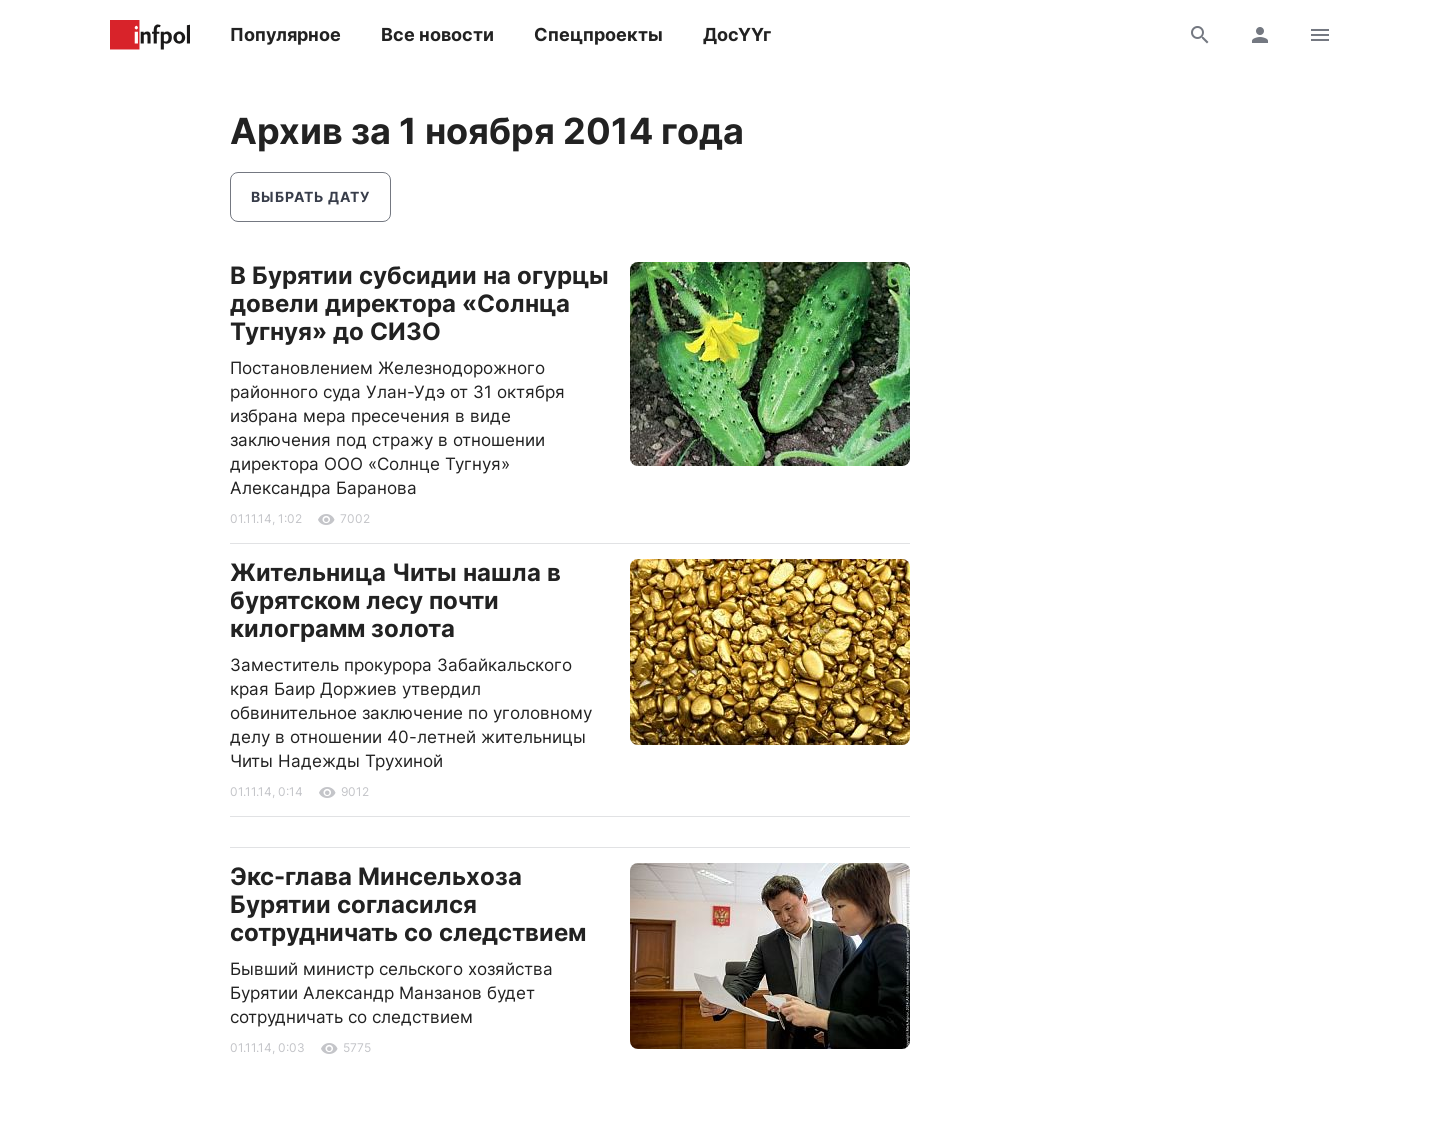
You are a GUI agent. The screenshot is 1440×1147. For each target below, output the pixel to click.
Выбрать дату (310, 196)
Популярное (285, 34)
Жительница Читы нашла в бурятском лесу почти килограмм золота (395, 600)
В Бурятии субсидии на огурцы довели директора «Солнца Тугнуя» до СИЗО (419, 303)
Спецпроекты (598, 34)
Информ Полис (150, 35)
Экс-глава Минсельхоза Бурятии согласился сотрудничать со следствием (408, 904)
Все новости (437, 34)
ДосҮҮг (737, 34)
